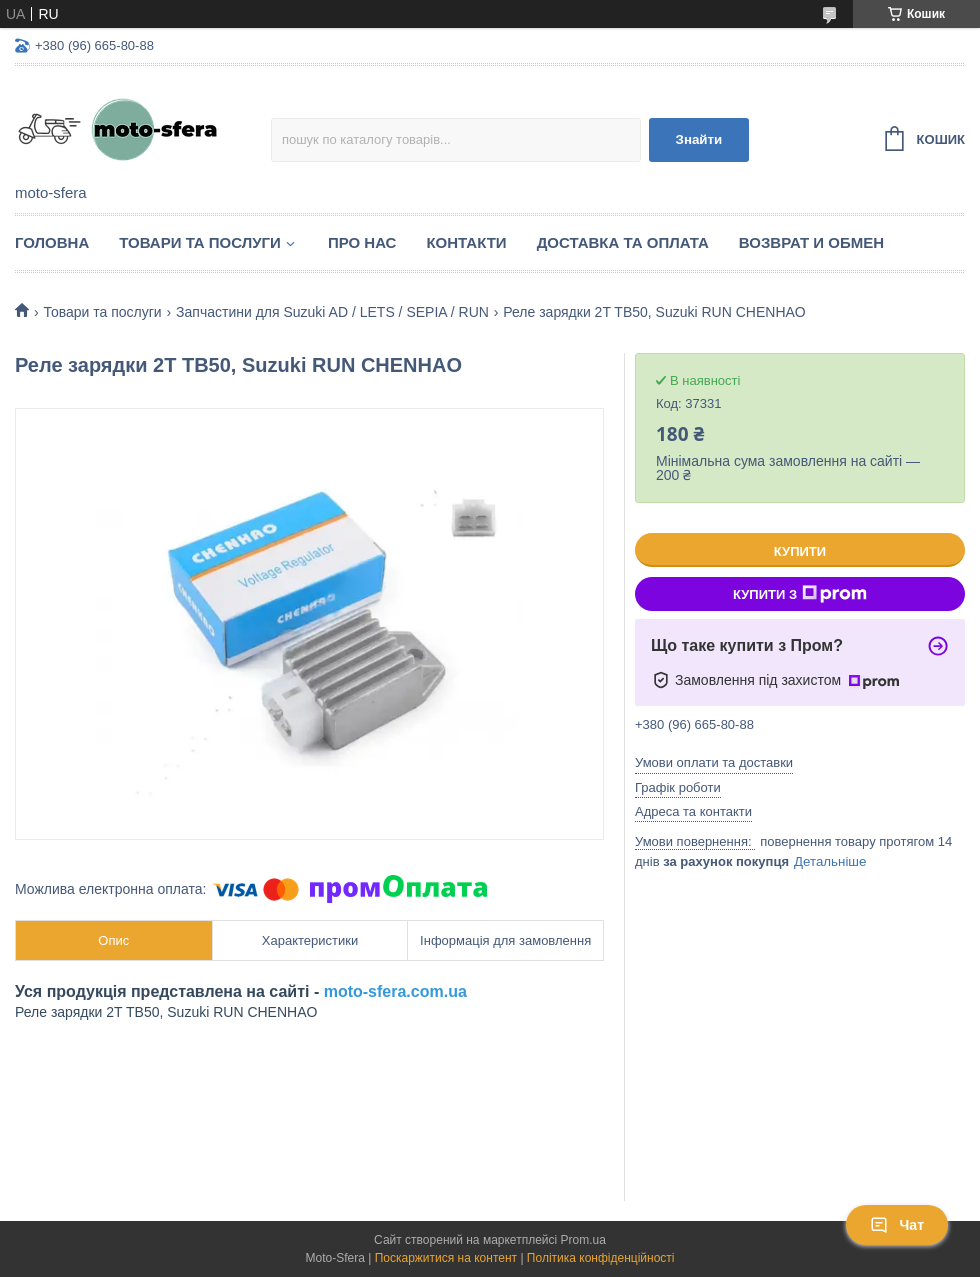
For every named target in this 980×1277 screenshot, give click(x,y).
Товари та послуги (200, 242)
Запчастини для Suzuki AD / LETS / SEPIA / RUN (332, 312)
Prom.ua (583, 1240)
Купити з (800, 594)
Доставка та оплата (623, 242)
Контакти (466, 242)
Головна (52, 242)
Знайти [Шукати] (699, 139)
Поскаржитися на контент (446, 1258)
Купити (800, 551)
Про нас (362, 242)
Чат (897, 1225)
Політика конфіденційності (601, 1258)
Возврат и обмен (811, 242)
